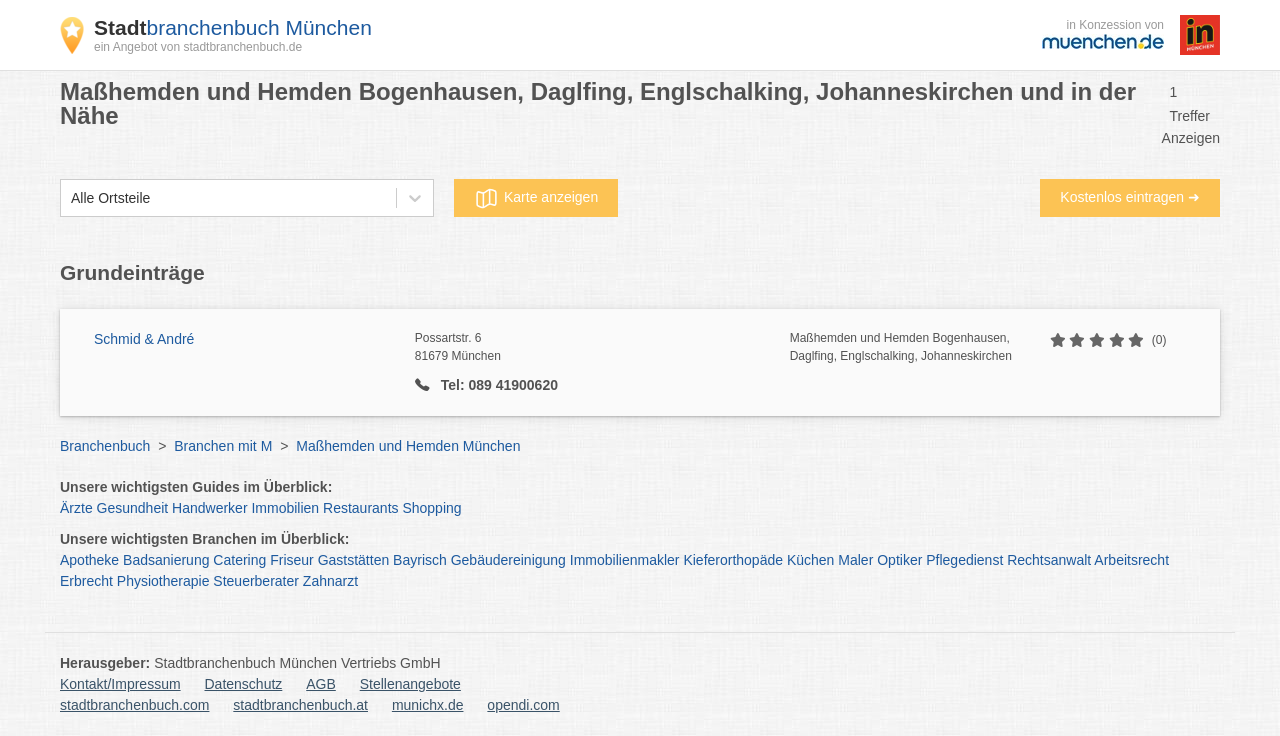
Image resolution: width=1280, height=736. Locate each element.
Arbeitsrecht (1131, 560)
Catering (239, 560)
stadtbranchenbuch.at (300, 705)
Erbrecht (86, 581)
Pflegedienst (964, 560)
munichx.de (428, 705)
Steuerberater (256, 581)
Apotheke (89, 560)
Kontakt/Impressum (120, 684)
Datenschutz (244, 684)
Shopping (431, 508)
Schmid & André (144, 339)
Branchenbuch (105, 446)
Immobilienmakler (625, 560)
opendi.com (523, 705)
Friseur (292, 560)
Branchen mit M (223, 446)
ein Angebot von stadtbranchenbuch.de (198, 47)
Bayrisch (420, 560)
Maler (855, 560)
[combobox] (71, 198)
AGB (321, 684)
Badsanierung (166, 560)
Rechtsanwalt (1049, 560)
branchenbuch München (233, 27)
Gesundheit (133, 508)
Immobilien (285, 508)
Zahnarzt (330, 581)
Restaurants (360, 508)
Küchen (810, 560)
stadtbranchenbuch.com (134, 705)
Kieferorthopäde (733, 560)
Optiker (899, 560)
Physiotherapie (163, 581)
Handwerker (209, 508)
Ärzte (76, 508)
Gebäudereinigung (508, 560)
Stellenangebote (410, 684)
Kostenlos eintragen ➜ (1130, 197)
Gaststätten (354, 560)
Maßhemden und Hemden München (408, 446)
